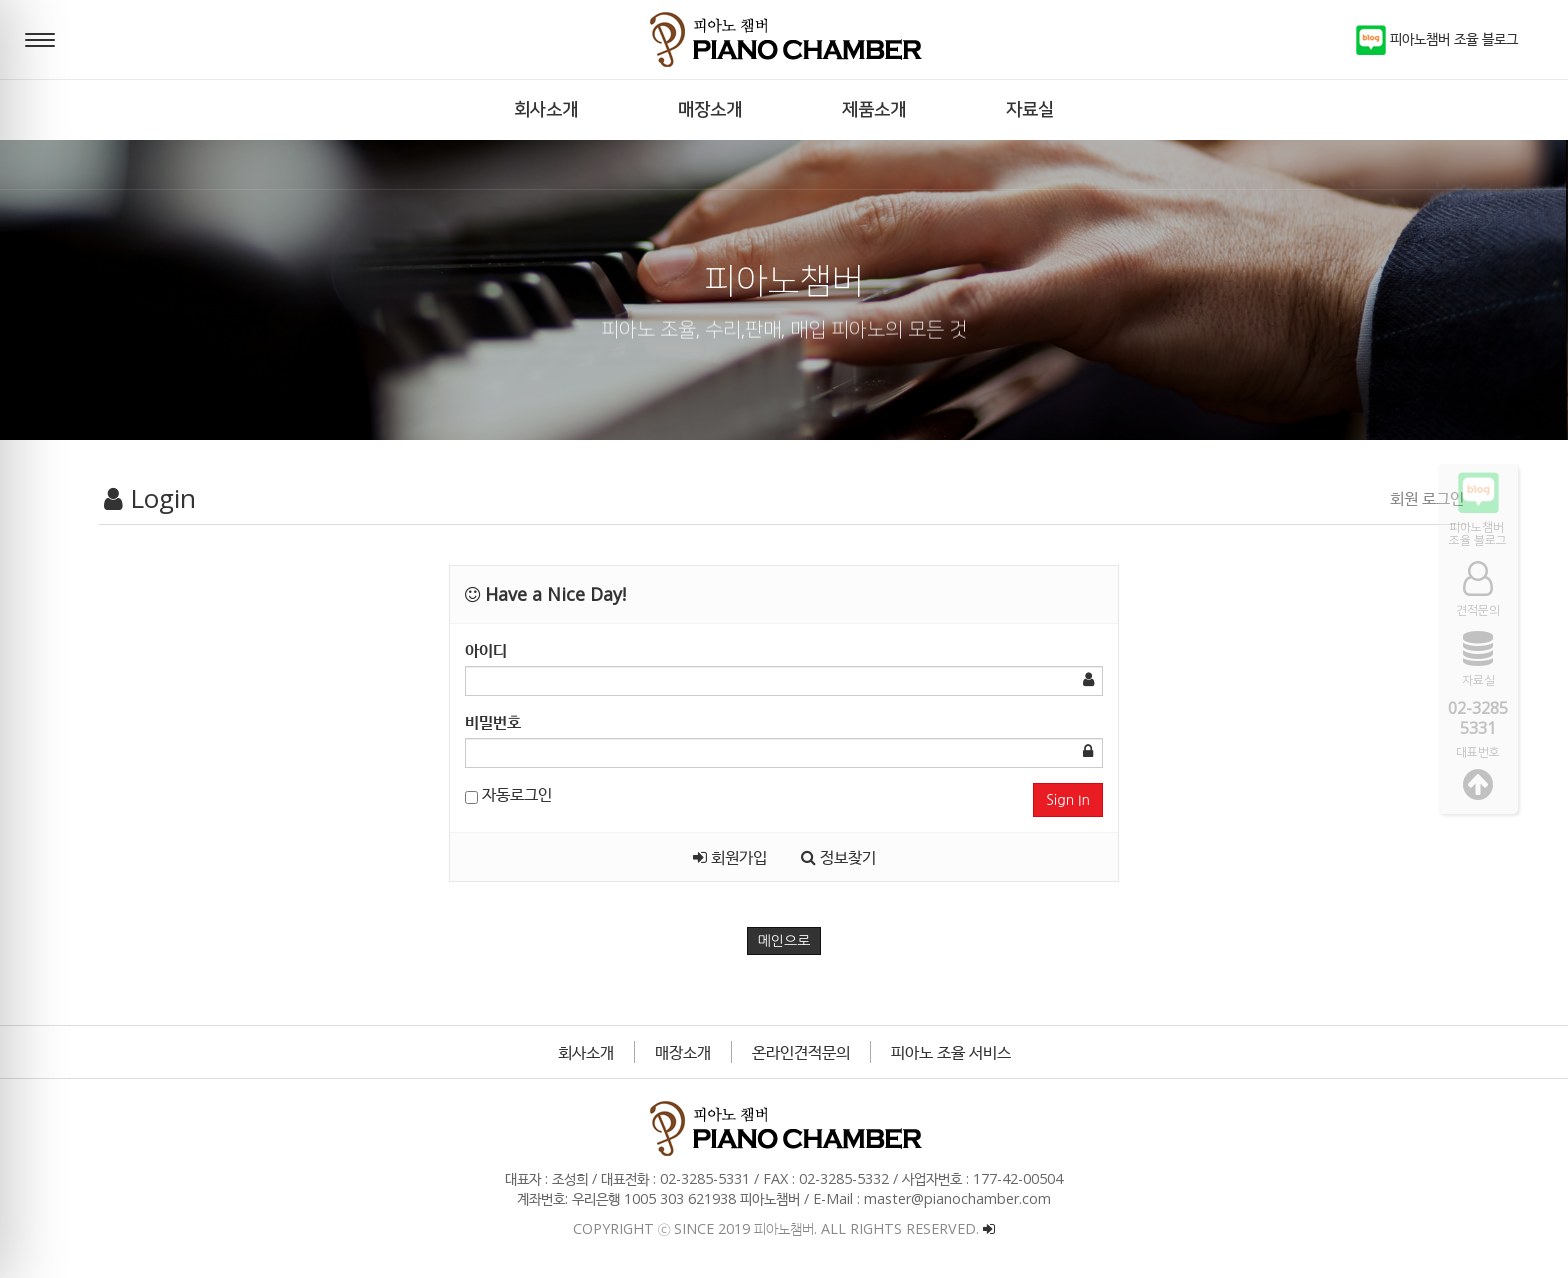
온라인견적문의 (801, 1052)
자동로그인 (508, 794)
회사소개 (586, 1052)
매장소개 (683, 1052)
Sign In (1068, 800)
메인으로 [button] (784, 941)
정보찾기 (838, 857)
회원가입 (730, 857)
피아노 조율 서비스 (951, 1052)
